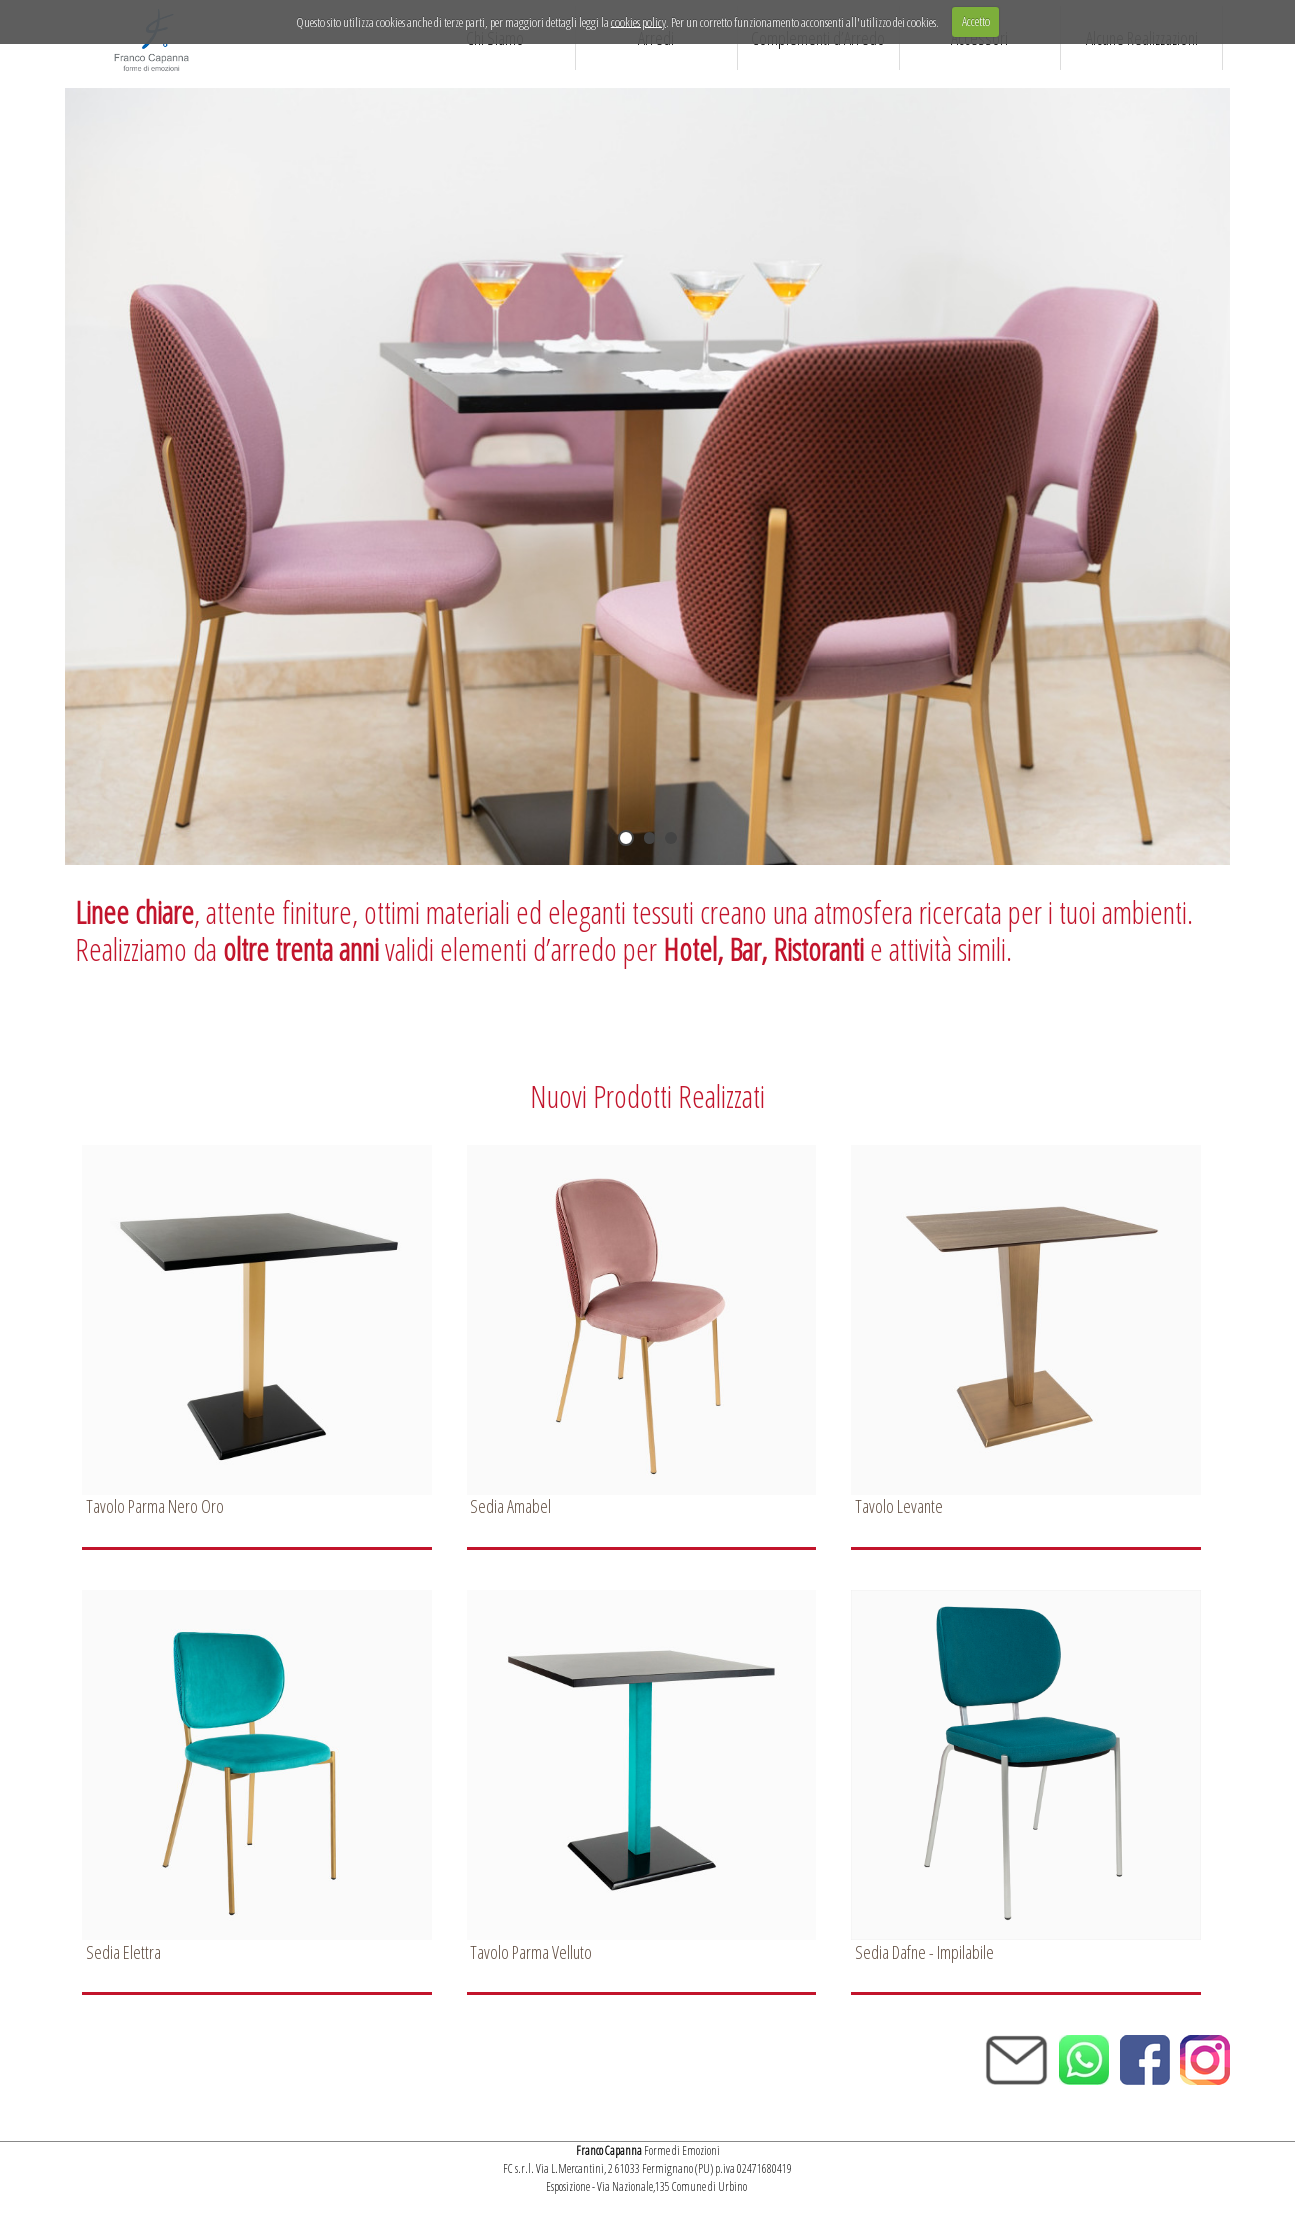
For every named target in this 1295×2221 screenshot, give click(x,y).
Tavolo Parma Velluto (531, 1952)
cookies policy (638, 21)
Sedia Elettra (123, 1952)
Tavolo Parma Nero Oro (155, 1506)
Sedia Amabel (510, 1506)
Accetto (976, 21)
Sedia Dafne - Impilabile (924, 1952)
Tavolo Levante (899, 1506)
